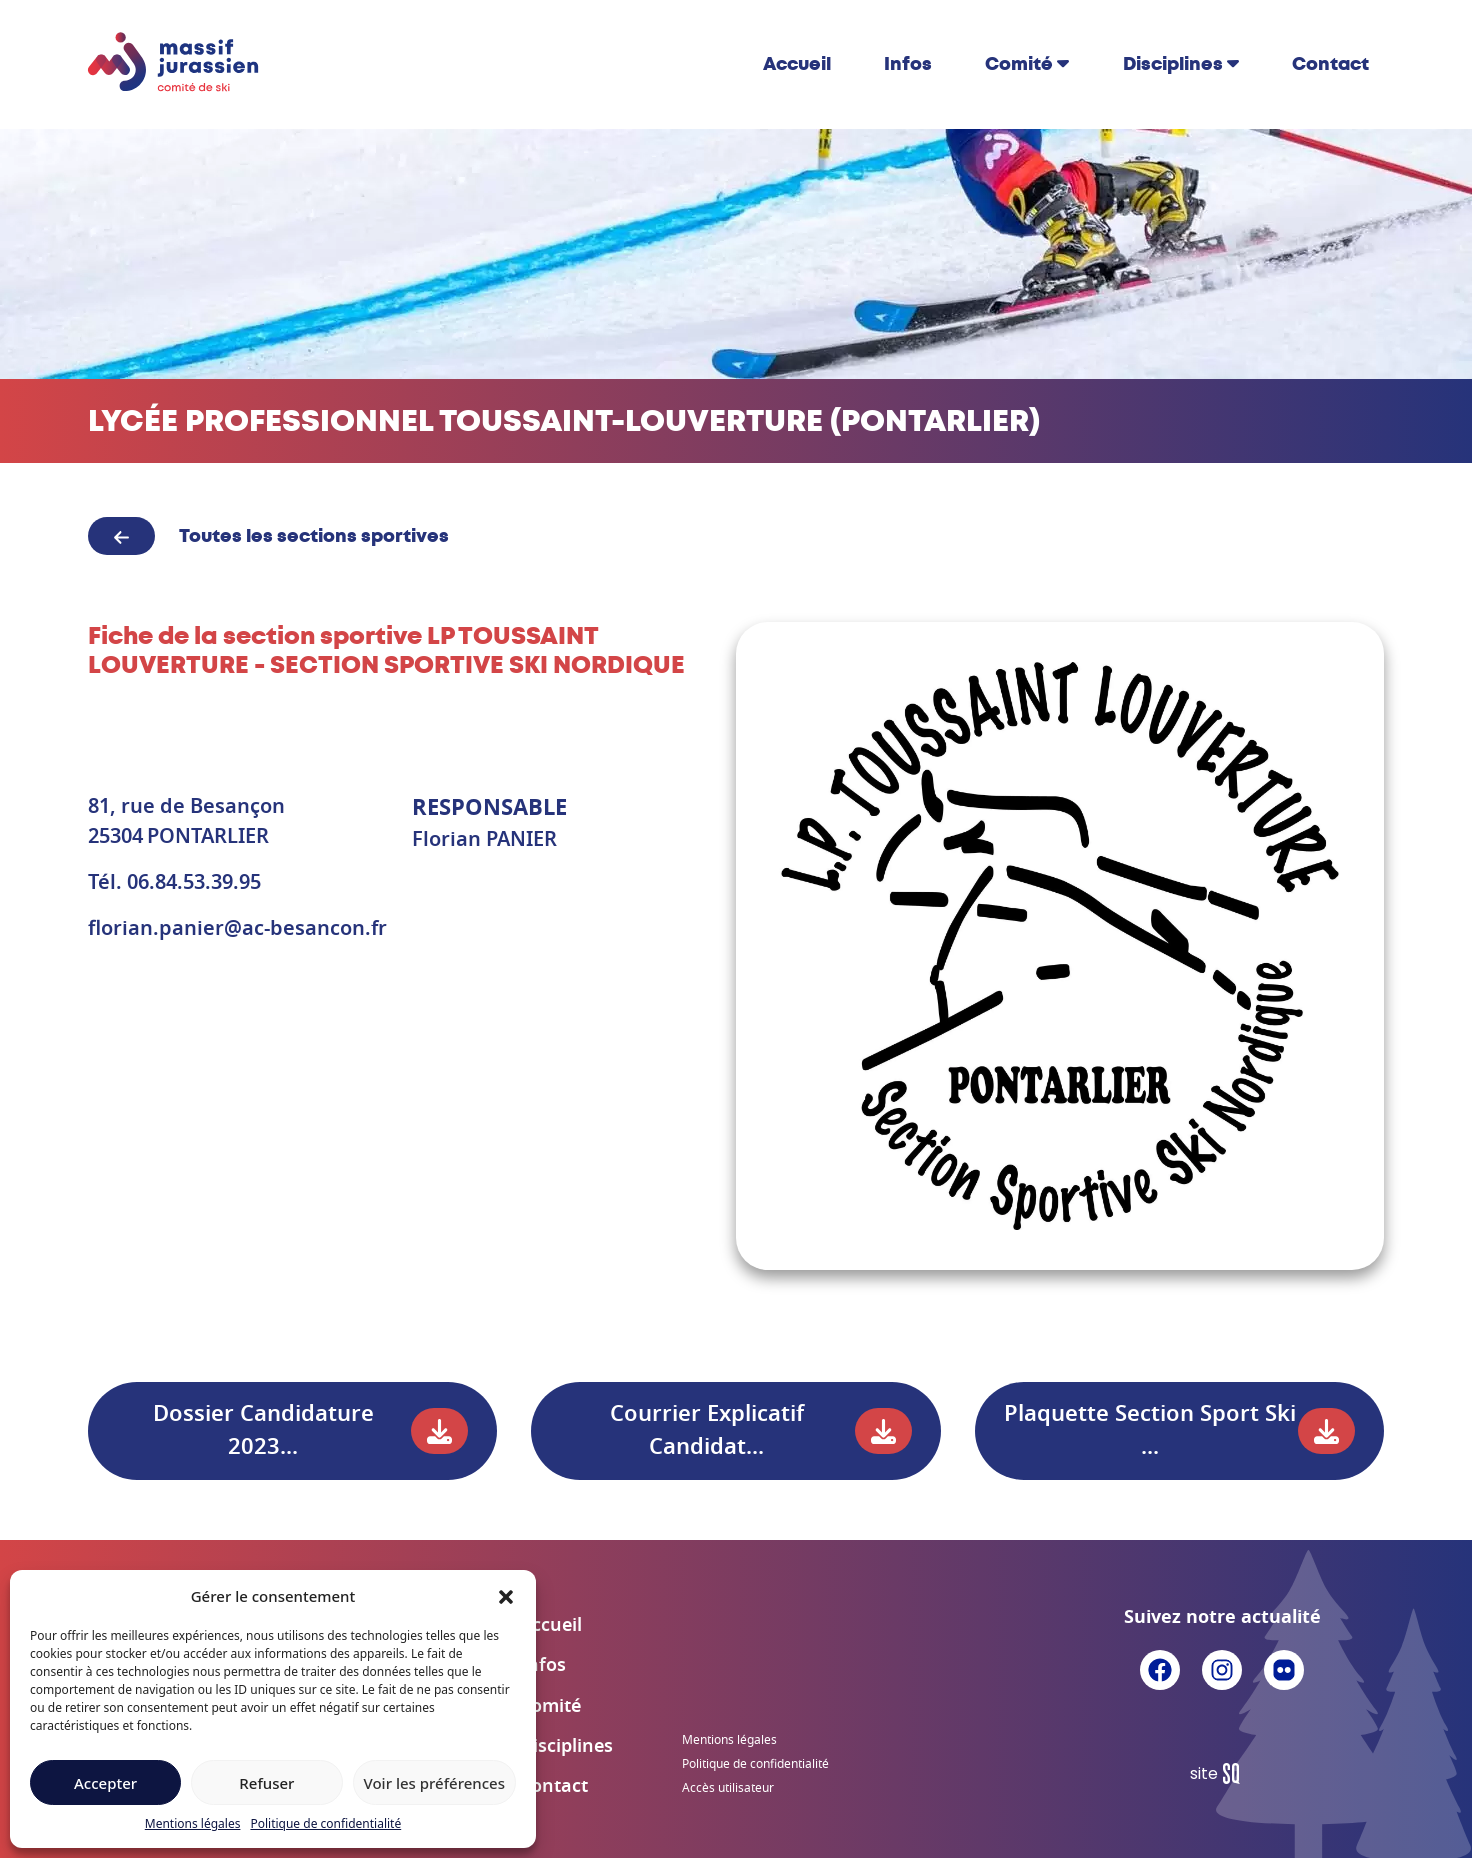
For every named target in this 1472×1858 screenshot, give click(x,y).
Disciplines (1173, 64)
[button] (506, 1596)
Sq (1222, 1774)
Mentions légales (193, 1823)
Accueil (797, 64)
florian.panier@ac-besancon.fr (237, 929)
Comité (1019, 64)
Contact (1330, 64)
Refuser (266, 1783)
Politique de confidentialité (325, 1823)
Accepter (105, 1783)
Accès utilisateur (728, 1788)
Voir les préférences (434, 1783)
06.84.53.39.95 (194, 883)
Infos (908, 64)
